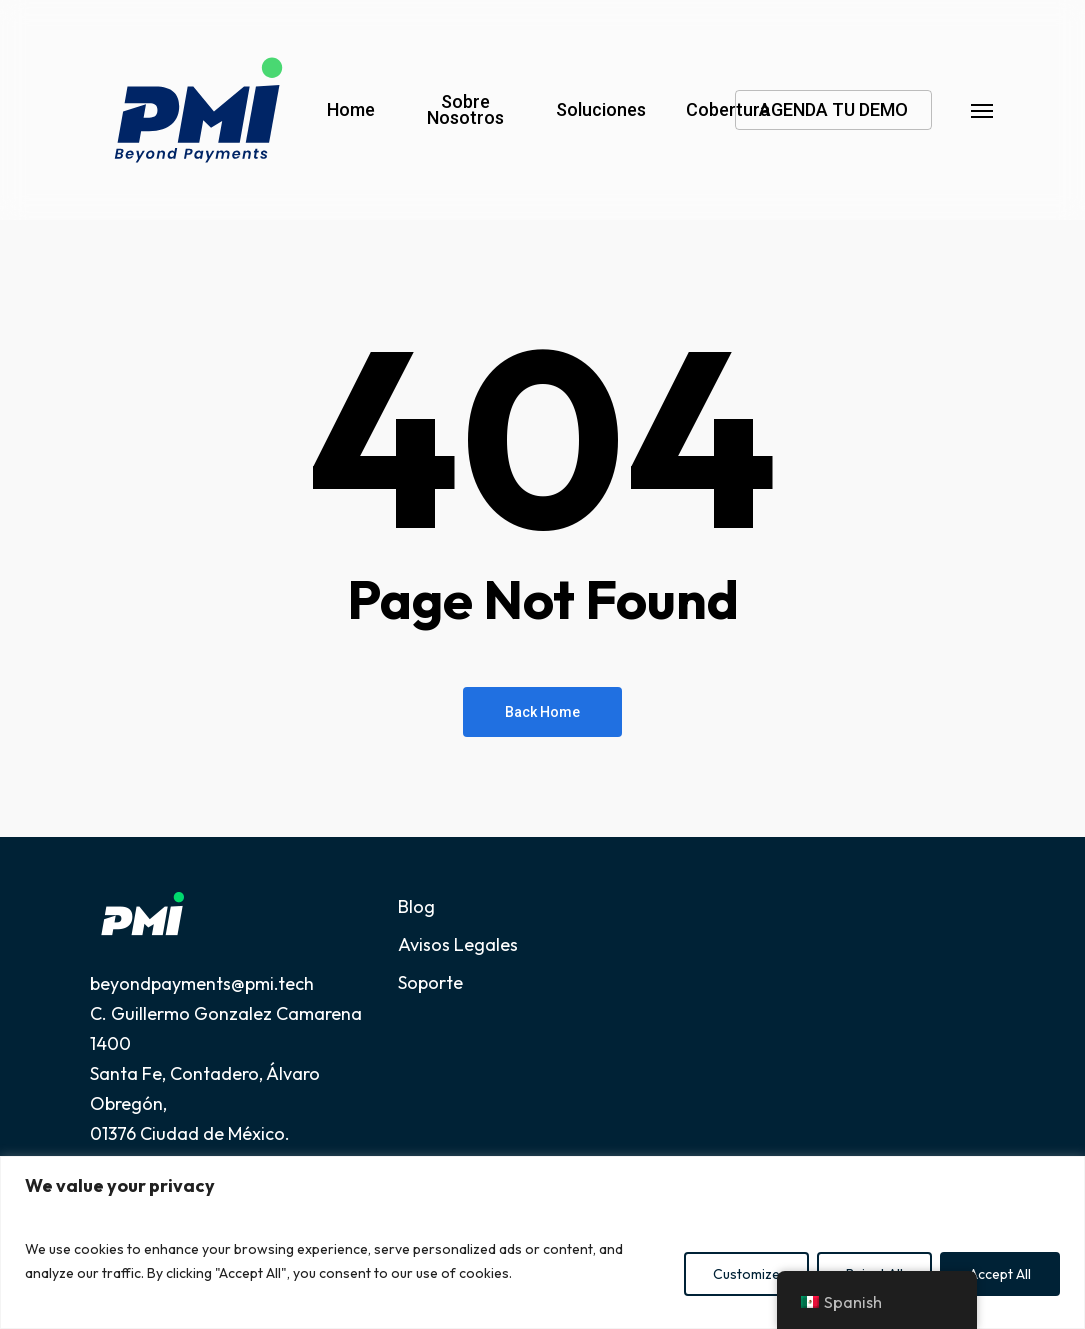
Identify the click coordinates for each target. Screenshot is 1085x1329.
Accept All (1000, 1274)
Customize (746, 1274)
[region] (542, 1242)
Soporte (430, 982)
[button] (983, 110)
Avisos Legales (458, 944)
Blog (416, 906)
